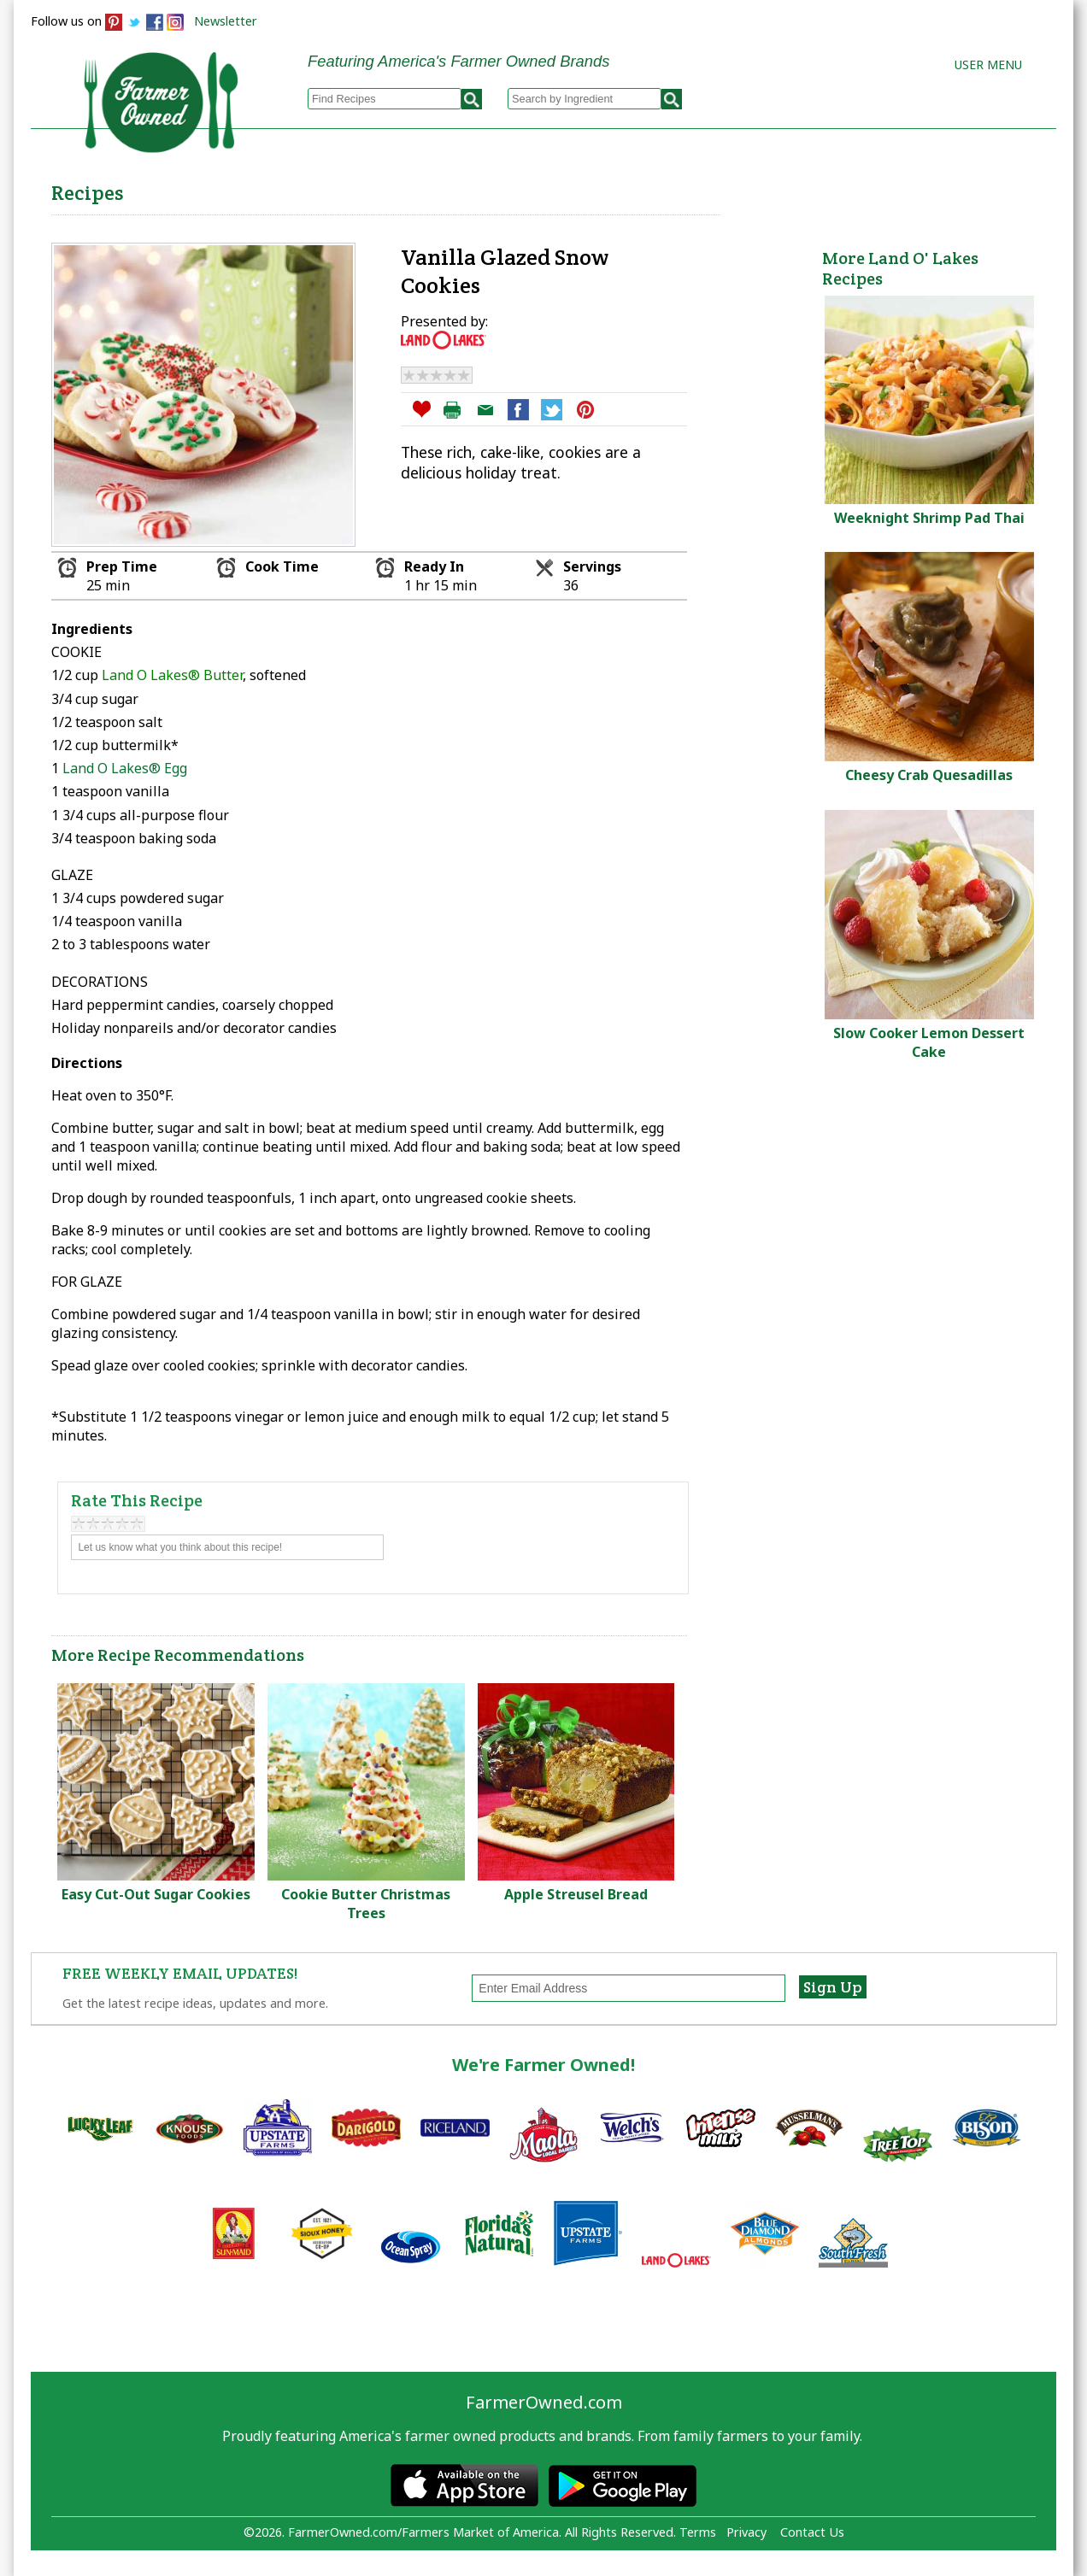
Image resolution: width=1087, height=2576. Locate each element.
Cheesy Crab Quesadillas (929, 775)
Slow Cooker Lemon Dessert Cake (929, 1042)
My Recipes (484, 189)
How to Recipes (622, 189)
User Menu (988, 64)
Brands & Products (788, 189)
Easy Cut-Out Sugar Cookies (156, 1894)
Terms (697, 2532)
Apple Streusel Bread (576, 1894)
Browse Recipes (345, 189)
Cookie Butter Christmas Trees (365, 1903)
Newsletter (225, 21)
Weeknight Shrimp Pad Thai (929, 517)
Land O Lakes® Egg (124, 768)
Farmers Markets (960, 189)
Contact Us (812, 2532)
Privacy (746, 2532)
